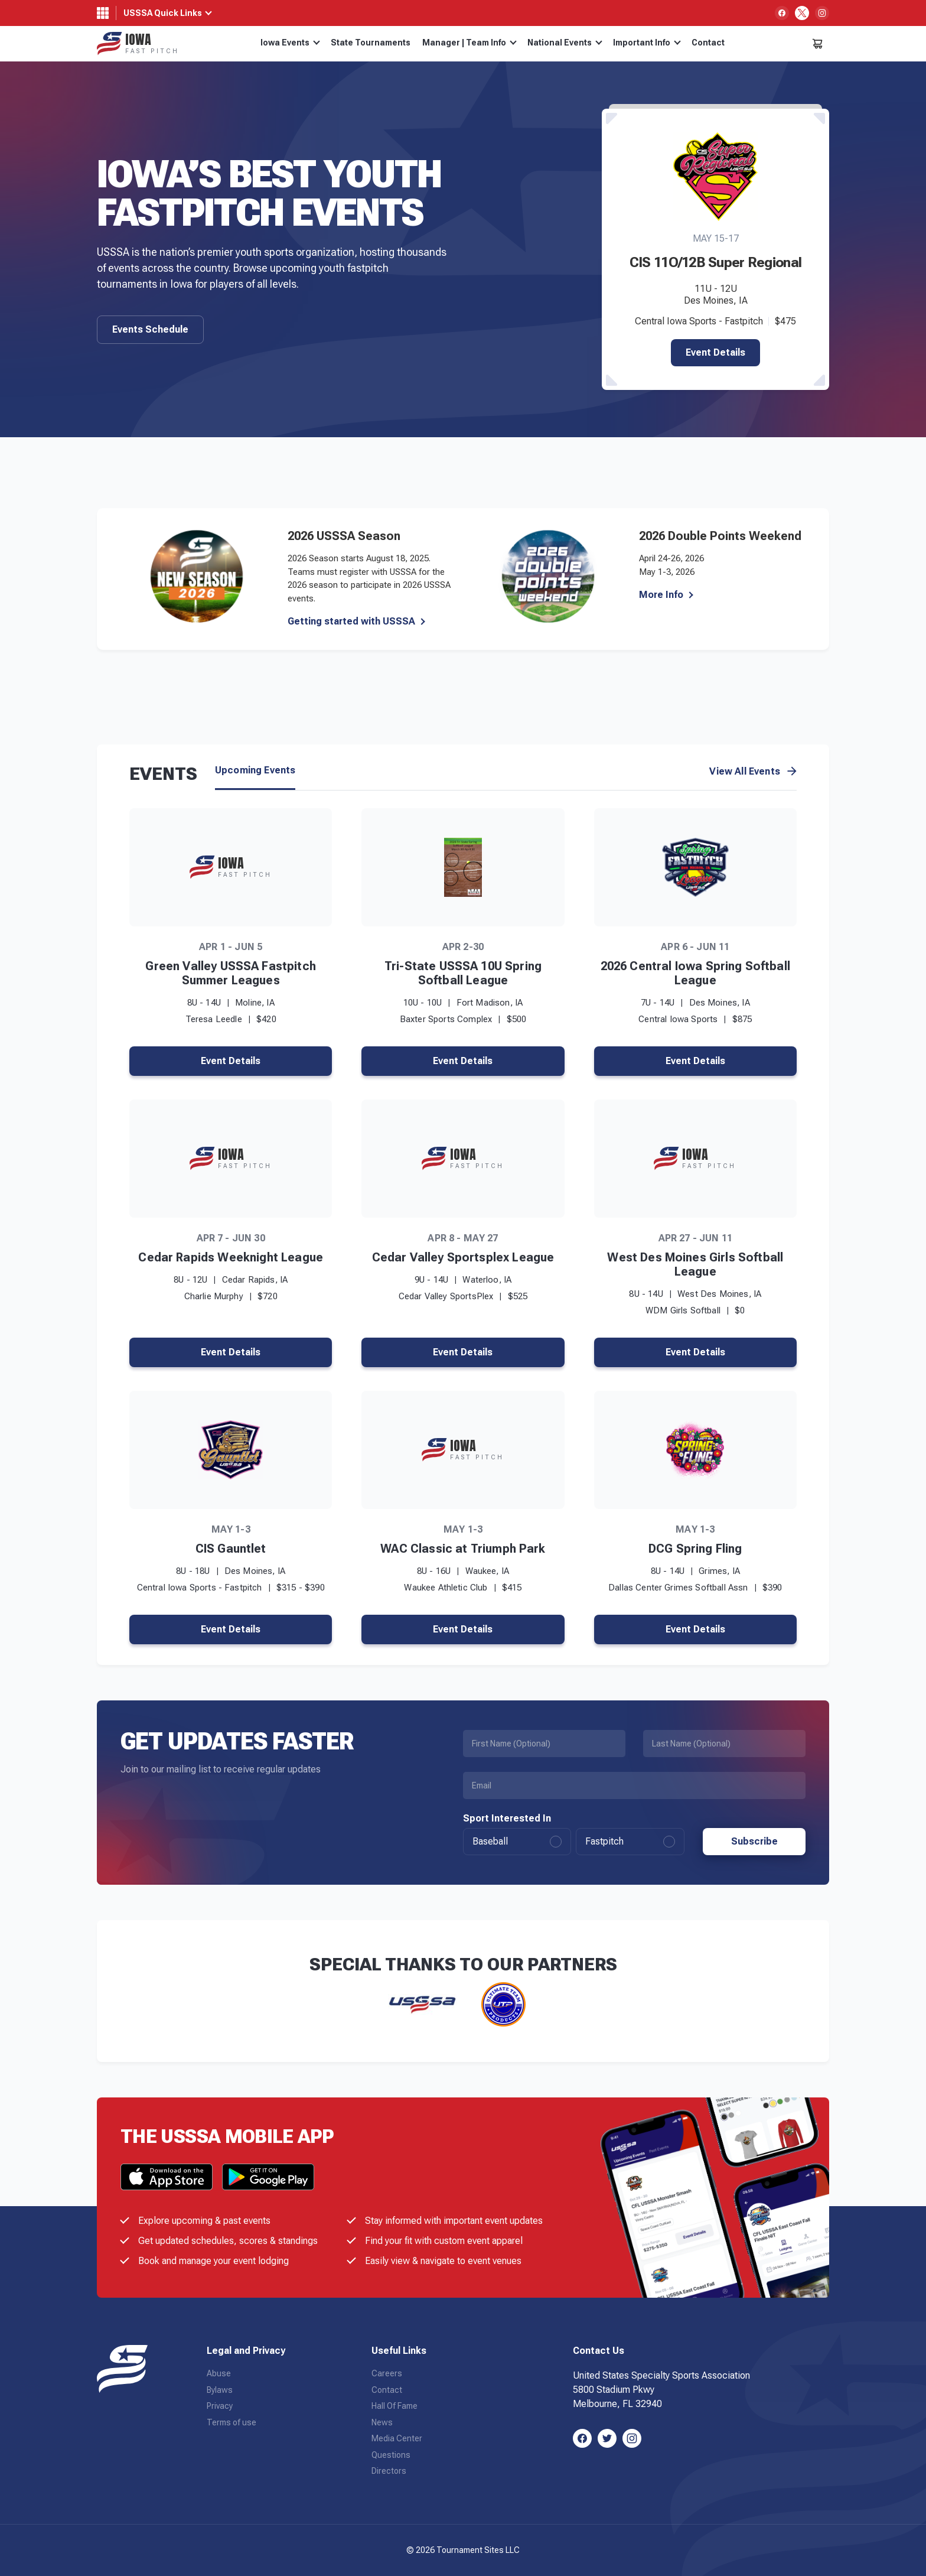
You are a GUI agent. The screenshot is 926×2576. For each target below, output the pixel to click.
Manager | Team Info (469, 42)
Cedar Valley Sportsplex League (463, 1257)
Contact (708, 42)
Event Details (715, 352)
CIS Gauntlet (230, 1548)
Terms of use (231, 2422)
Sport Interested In (507, 1818)
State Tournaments (370, 42)
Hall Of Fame (394, 2406)
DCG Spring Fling (695, 1548)
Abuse (219, 2373)
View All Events (753, 771)
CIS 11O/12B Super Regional (715, 262)
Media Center (396, 2438)
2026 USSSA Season (344, 536)
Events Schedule (150, 329)
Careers (386, 2373)
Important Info (647, 42)
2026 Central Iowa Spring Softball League (695, 973)
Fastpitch (629, 1842)
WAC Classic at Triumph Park (462, 1548)
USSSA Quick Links (162, 13)
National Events (564, 42)
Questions (390, 2455)
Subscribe (754, 1841)
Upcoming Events (255, 770)
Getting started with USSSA (351, 621)
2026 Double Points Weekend (720, 536)
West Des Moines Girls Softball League (695, 1264)
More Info (661, 595)
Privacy (220, 2406)
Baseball (517, 1842)
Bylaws (220, 2390)
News (382, 2422)
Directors (388, 2471)
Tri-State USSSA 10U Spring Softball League (463, 973)
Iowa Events (290, 42)
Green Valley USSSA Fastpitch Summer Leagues (230, 973)
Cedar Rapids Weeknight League (230, 1257)
